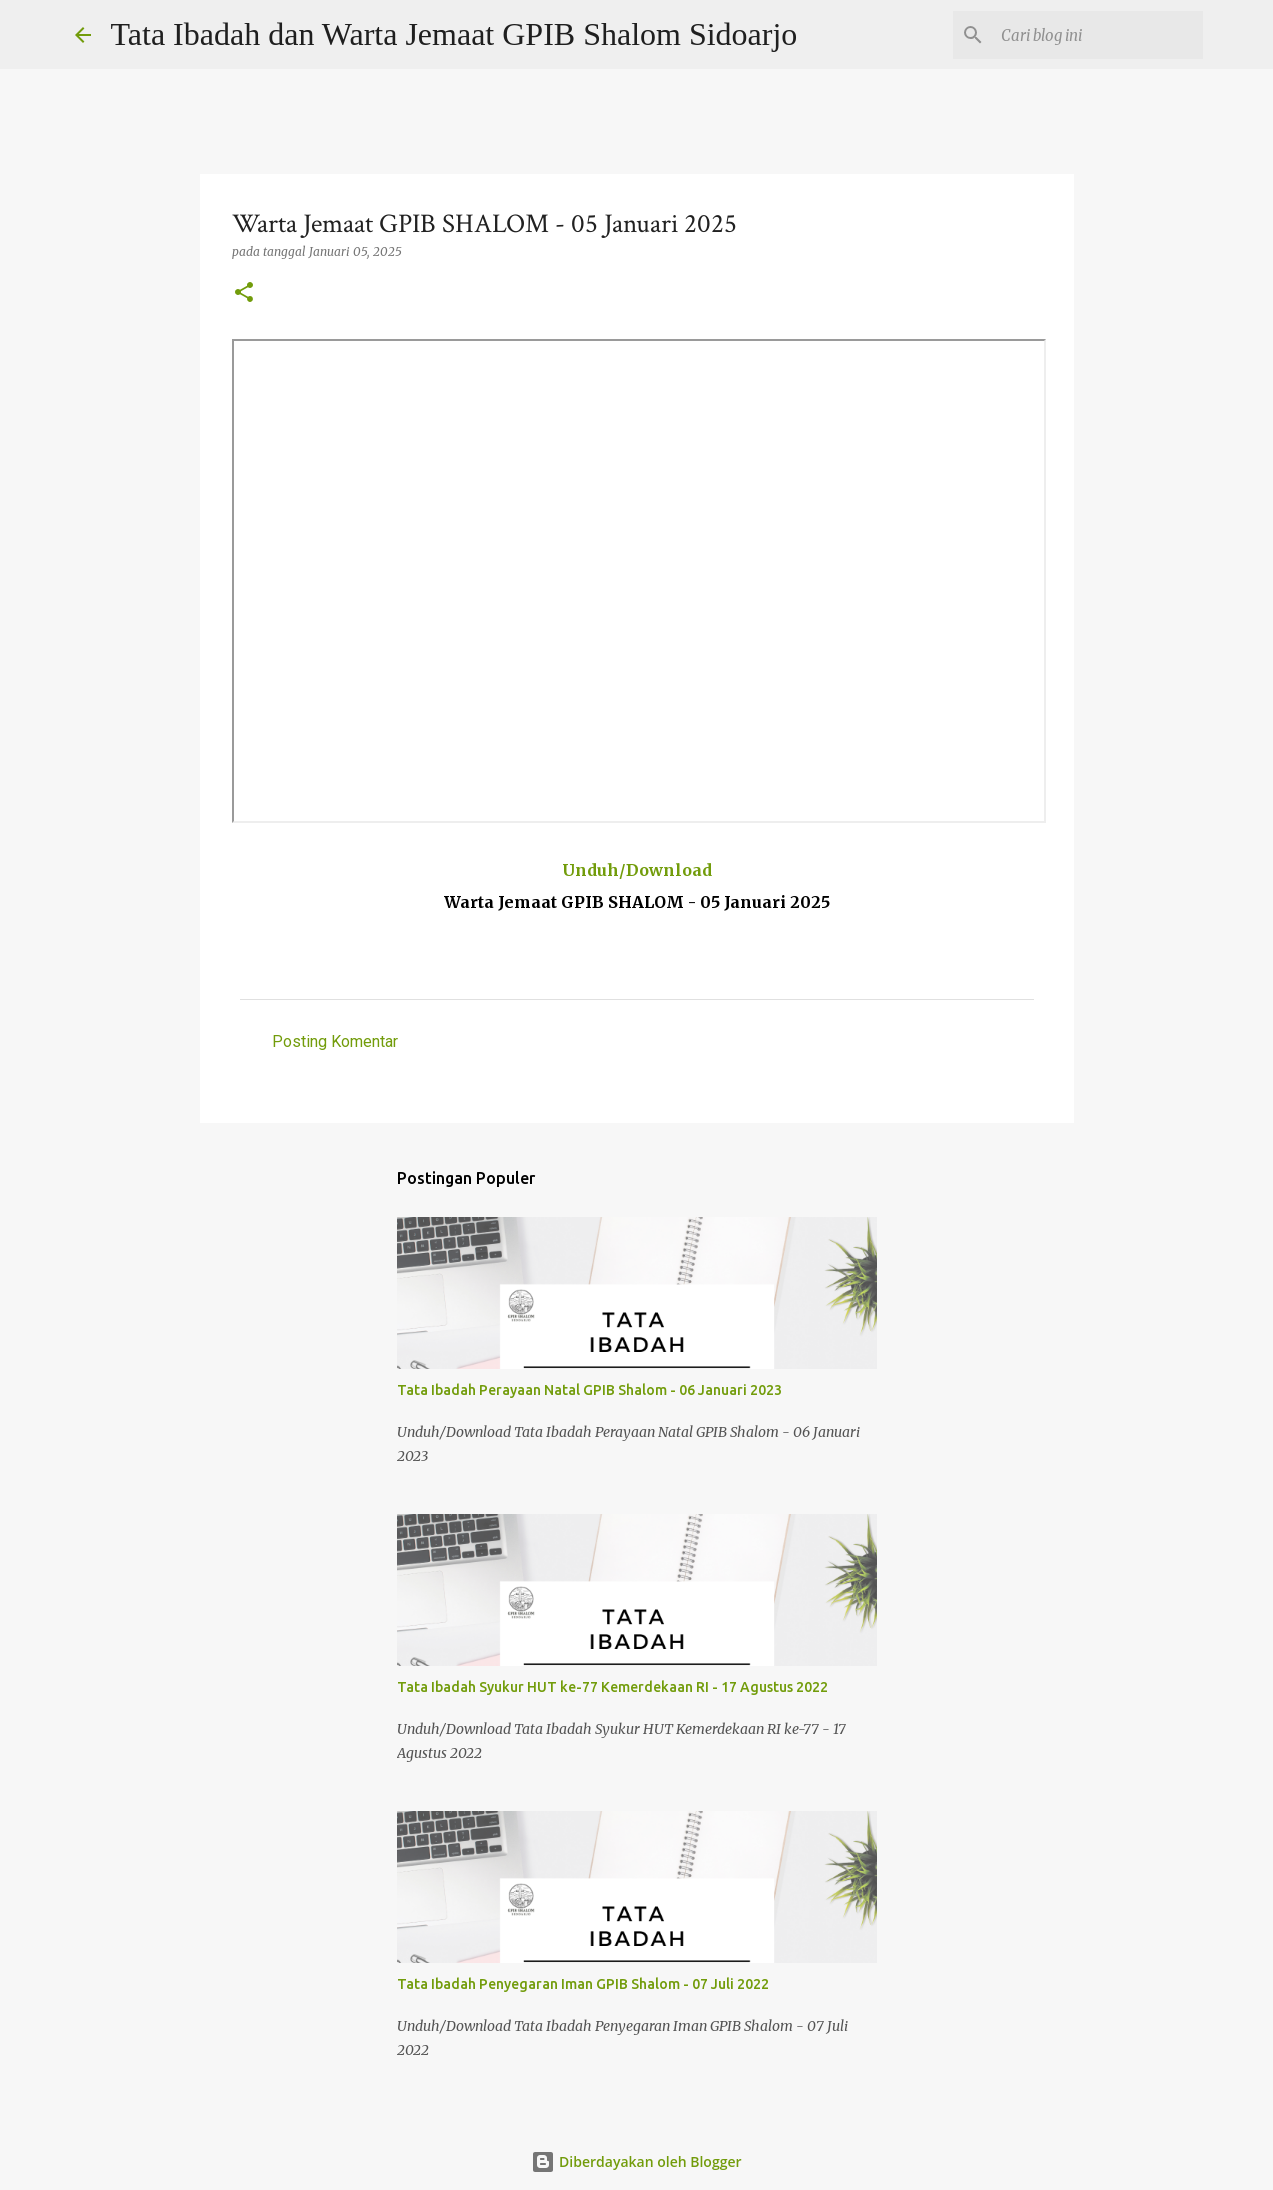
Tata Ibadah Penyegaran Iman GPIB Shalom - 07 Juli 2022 (583, 1984)
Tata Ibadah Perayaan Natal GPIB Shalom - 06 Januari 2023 (589, 1390)
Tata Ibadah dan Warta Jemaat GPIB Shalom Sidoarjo (454, 34)
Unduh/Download (637, 870)
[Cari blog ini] (1098, 35)
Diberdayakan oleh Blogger (636, 2161)
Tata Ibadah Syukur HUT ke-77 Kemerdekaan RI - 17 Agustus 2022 (612, 1687)
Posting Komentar (335, 1041)
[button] (244, 293)
